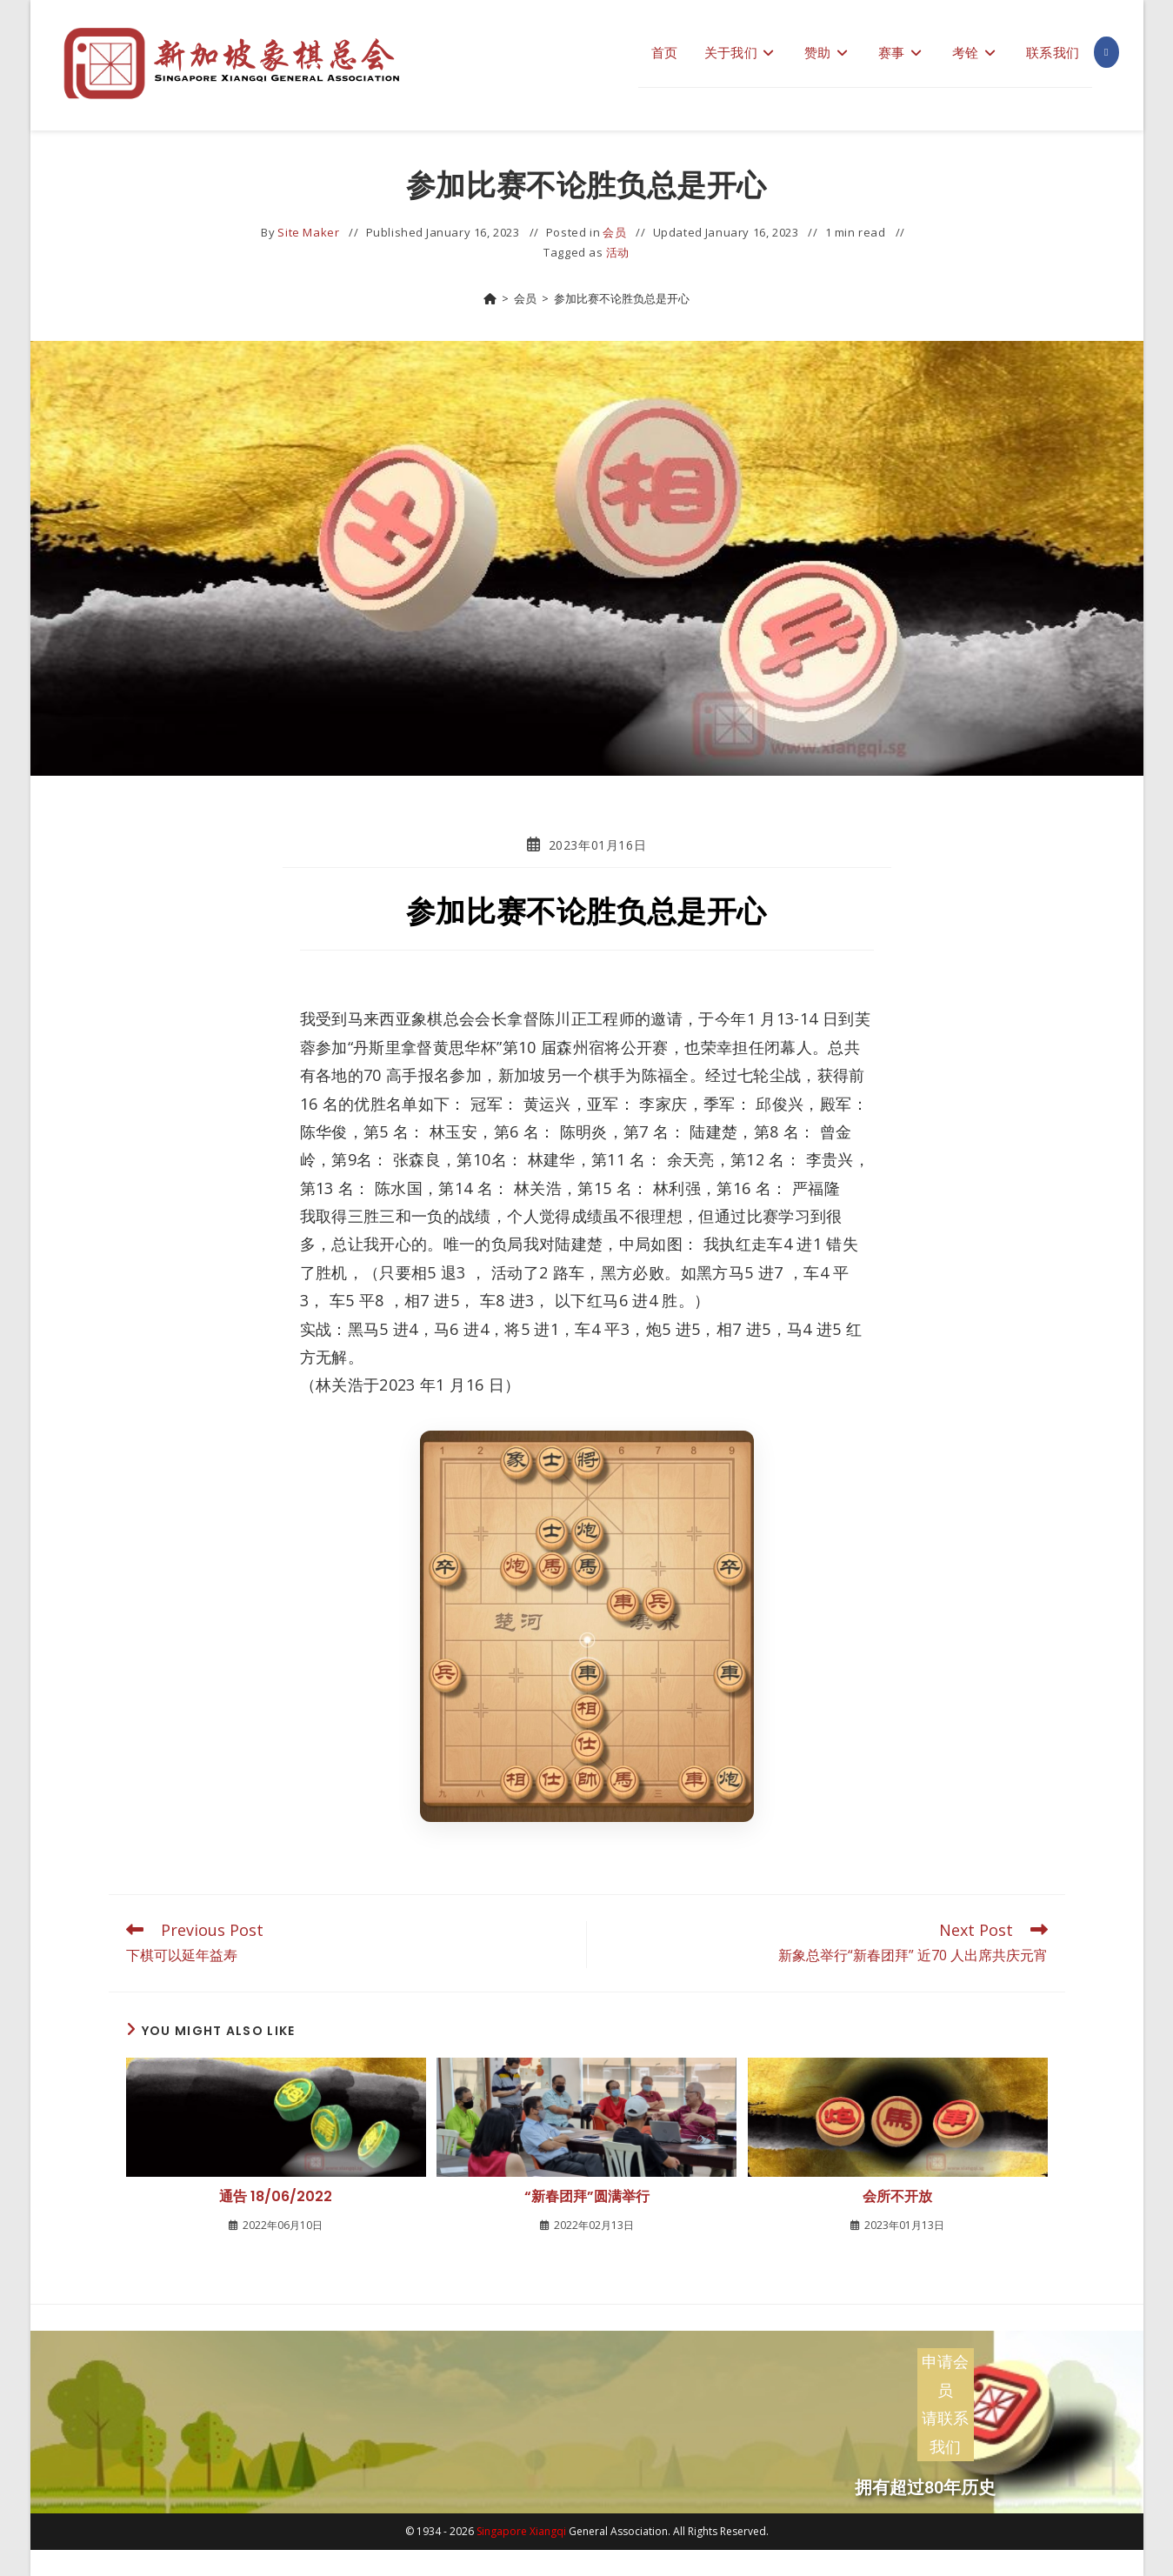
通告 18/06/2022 (275, 2196)
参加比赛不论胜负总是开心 (622, 298)
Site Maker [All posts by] (308, 232)
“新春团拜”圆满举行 (587, 2196)
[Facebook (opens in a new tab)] (1106, 52)
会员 (614, 232)
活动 (618, 252)
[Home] (490, 298)
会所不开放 (897, 2196)
